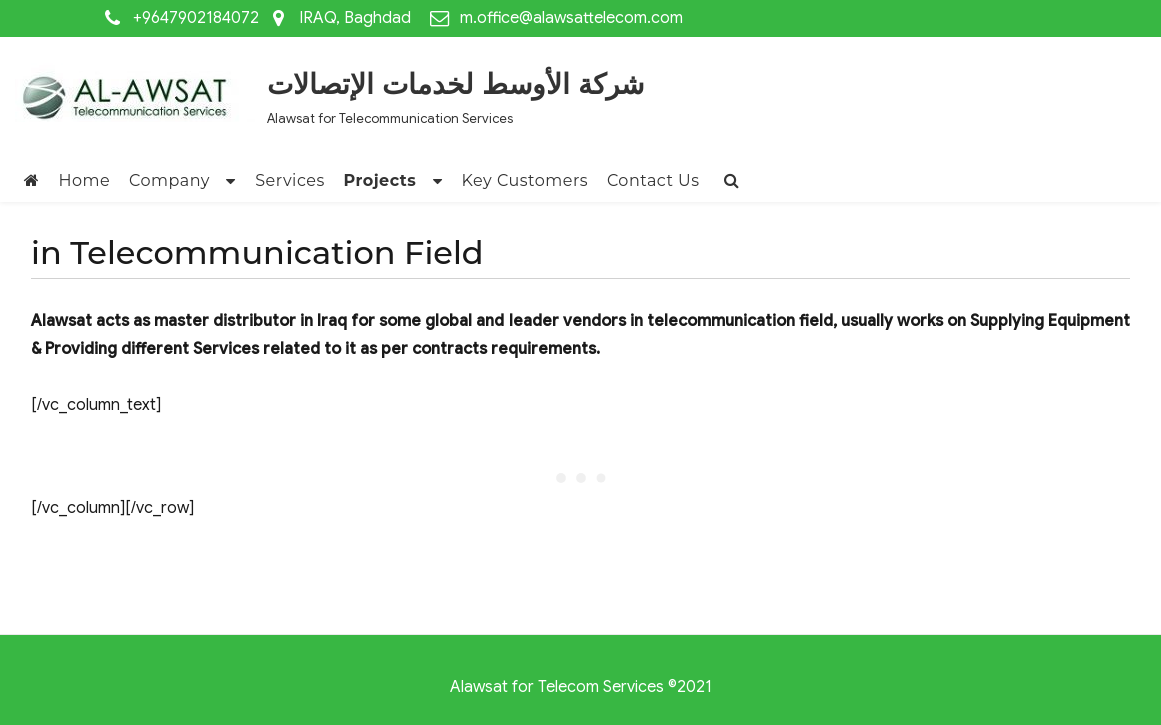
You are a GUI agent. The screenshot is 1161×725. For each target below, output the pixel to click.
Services (289, 180)
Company (169, 180)
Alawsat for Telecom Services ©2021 (581, 687)
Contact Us (653, 180)
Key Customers (525, 180)
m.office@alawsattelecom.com (571, 18)
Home (85, 180)
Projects (379, 180)
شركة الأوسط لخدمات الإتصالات (455, 84)
